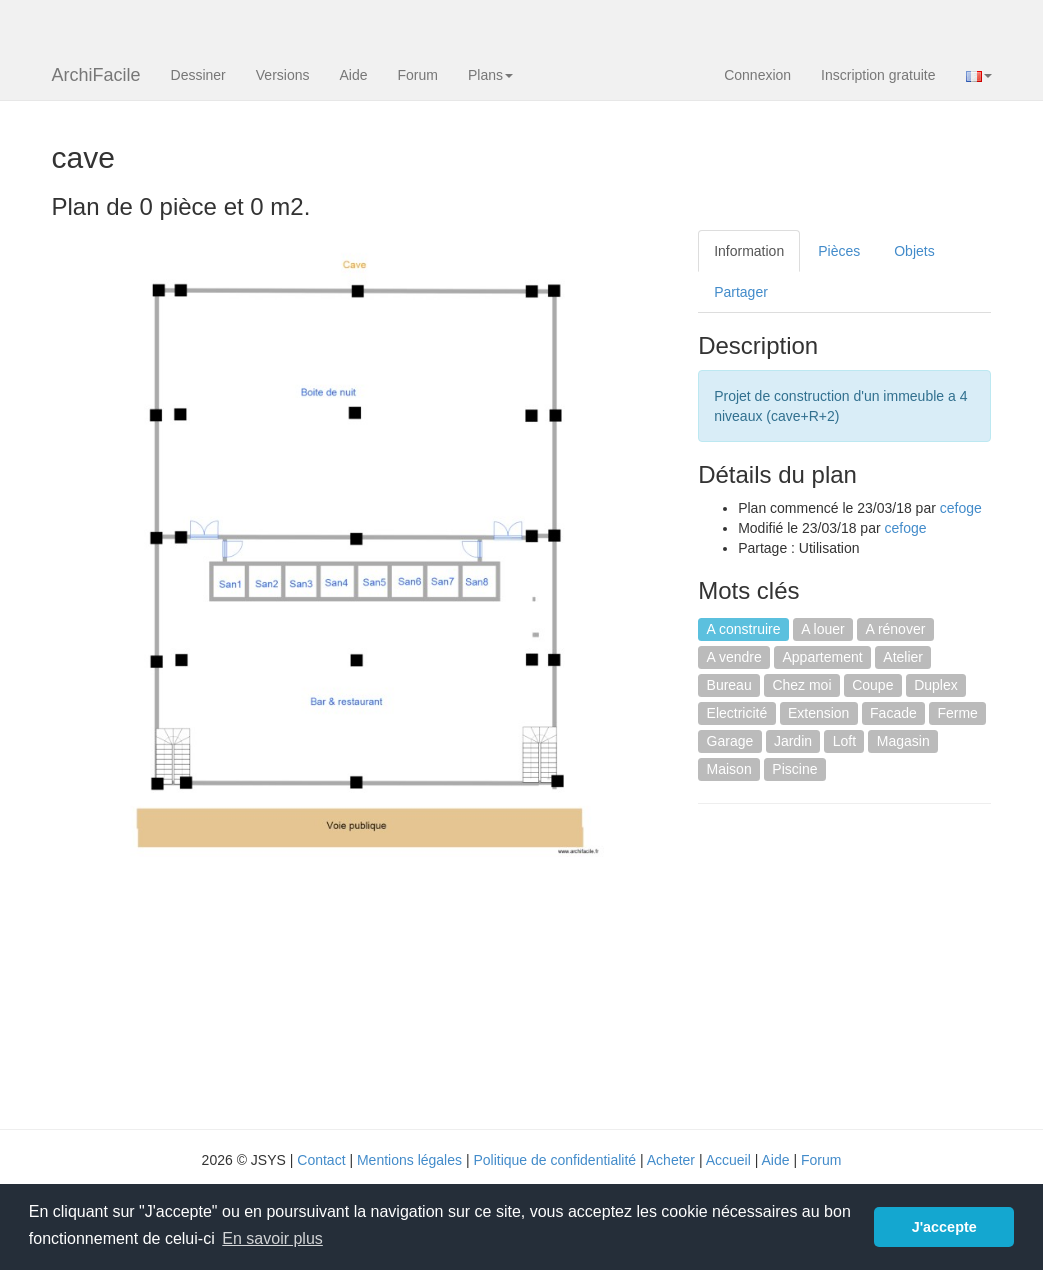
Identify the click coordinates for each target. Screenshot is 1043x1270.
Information (749, 251)
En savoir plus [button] (272, 1238)
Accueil (728, 1160)
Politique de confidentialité (554, 1160)
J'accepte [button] (944, 1227)
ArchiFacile (96, 75)
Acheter (671, 1160)
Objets (914, 251)
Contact (321, 1160)
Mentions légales (409, 1160)
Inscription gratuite (878, 75)
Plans (490, 75)
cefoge (961, 508)
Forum (418, 75)
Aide (353, 75)
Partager (741, 292)
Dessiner (198, 75)
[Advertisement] (866, 964)
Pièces (839, 251)
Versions (283, 75)
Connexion (757, 75)
